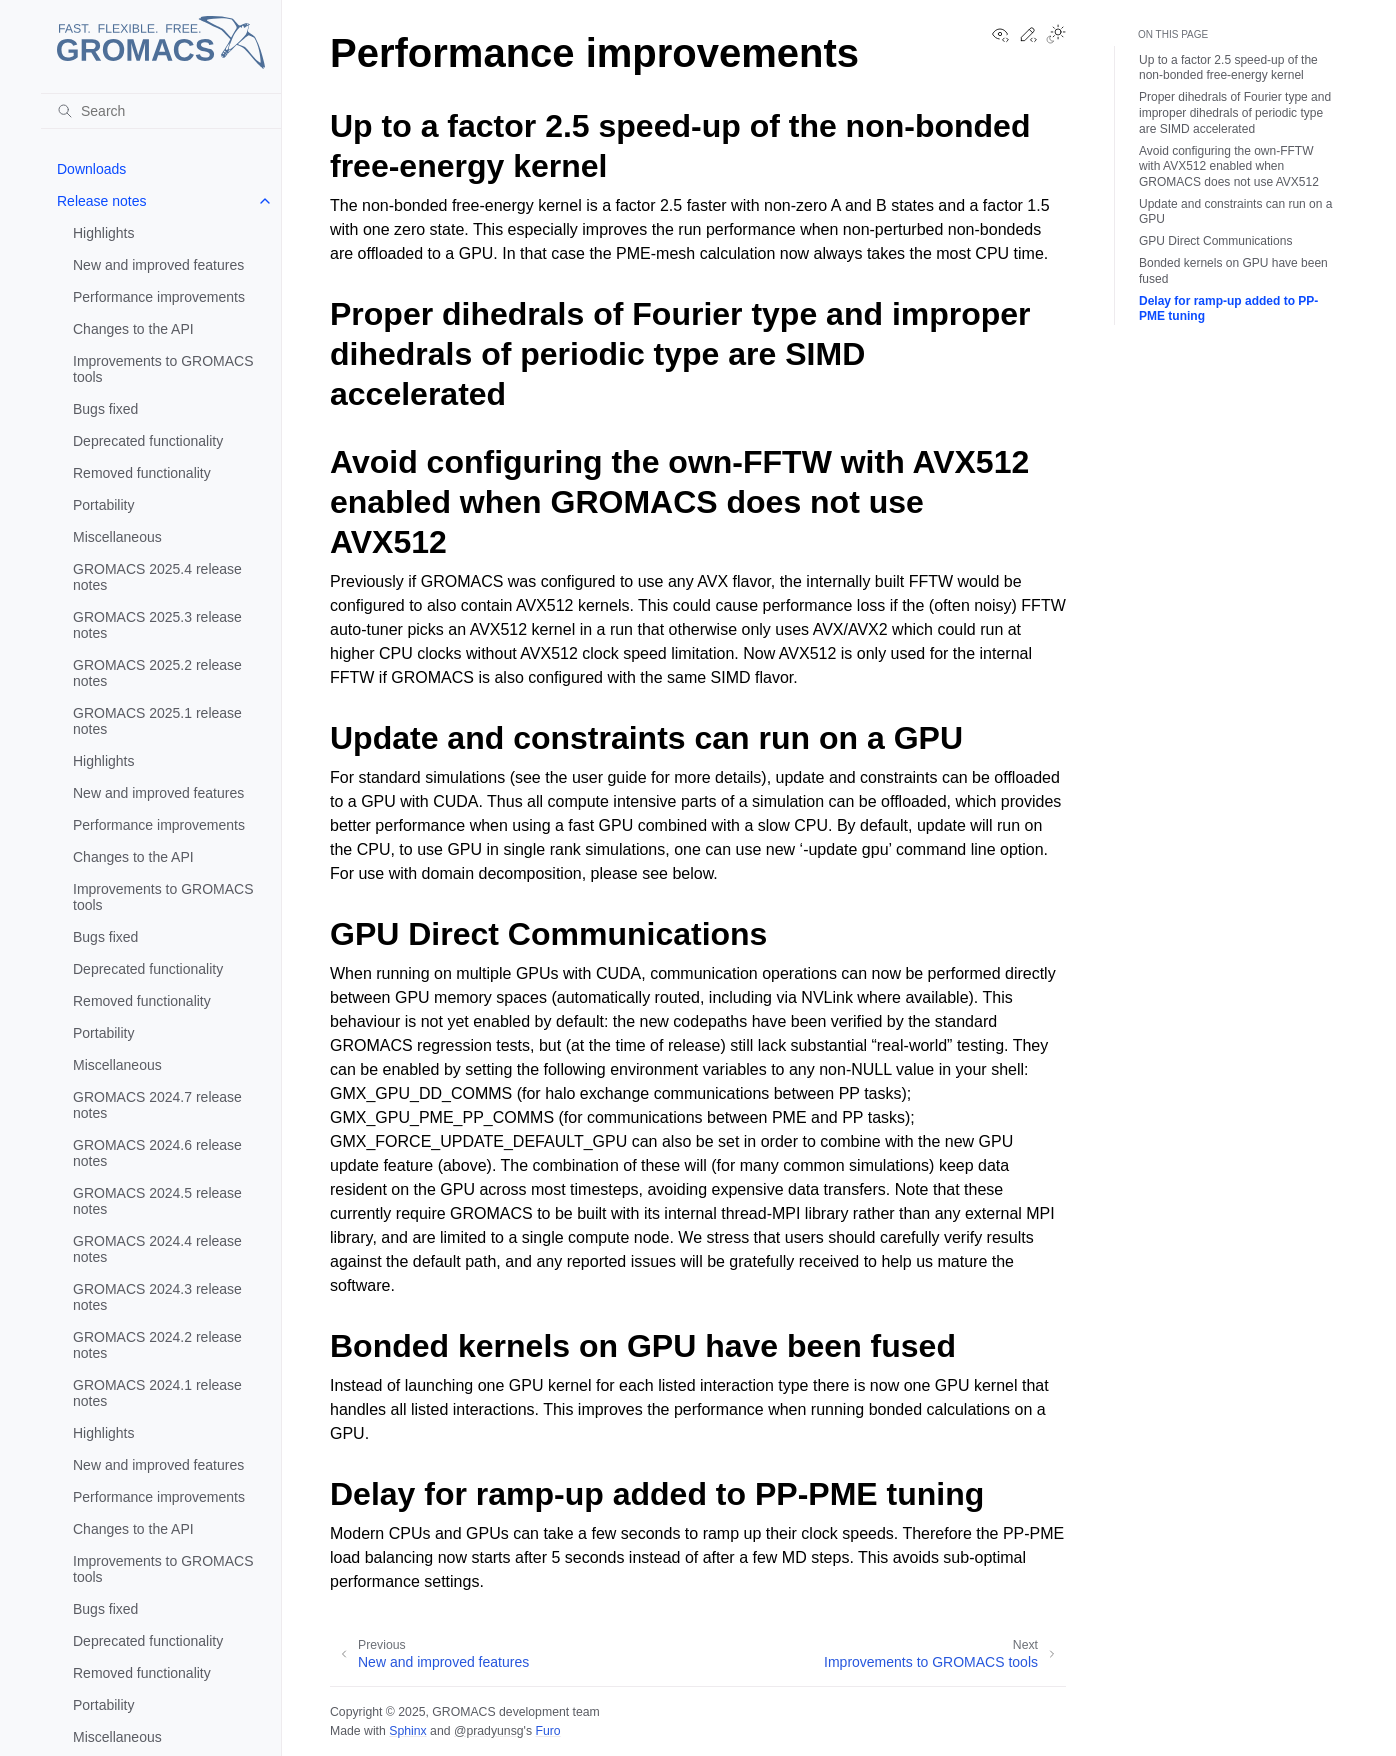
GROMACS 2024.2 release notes (157, 1345)
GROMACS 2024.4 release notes (157, 1249)
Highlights (103, 233)
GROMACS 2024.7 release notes (157, 1105)
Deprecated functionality (148, 441)
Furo (547, 1731)
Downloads (91, 169)
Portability (103, 505)
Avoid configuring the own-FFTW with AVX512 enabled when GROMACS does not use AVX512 (1229, 166)
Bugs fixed (105, 409)
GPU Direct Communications (1215, 241)
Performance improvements (159, 297)
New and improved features (158, 265)
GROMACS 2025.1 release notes (157, 721)
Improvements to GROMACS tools (163, 369)
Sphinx (407, 1731)
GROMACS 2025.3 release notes (157, 625)
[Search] (161, 111)
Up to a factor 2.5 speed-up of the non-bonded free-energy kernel (1228, 68)
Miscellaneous (117, 537)
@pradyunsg (489, 1731)
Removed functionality (142, 473)
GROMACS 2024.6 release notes (157, 1153)
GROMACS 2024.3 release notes (157, 1297)
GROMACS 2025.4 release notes (157, 577)
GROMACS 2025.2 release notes (157, 673)
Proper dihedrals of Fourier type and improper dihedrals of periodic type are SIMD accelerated (1235, 112)
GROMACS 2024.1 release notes (157, 1393)
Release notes (102, 201)
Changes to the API (133, 329)
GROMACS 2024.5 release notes (157, 1201)
